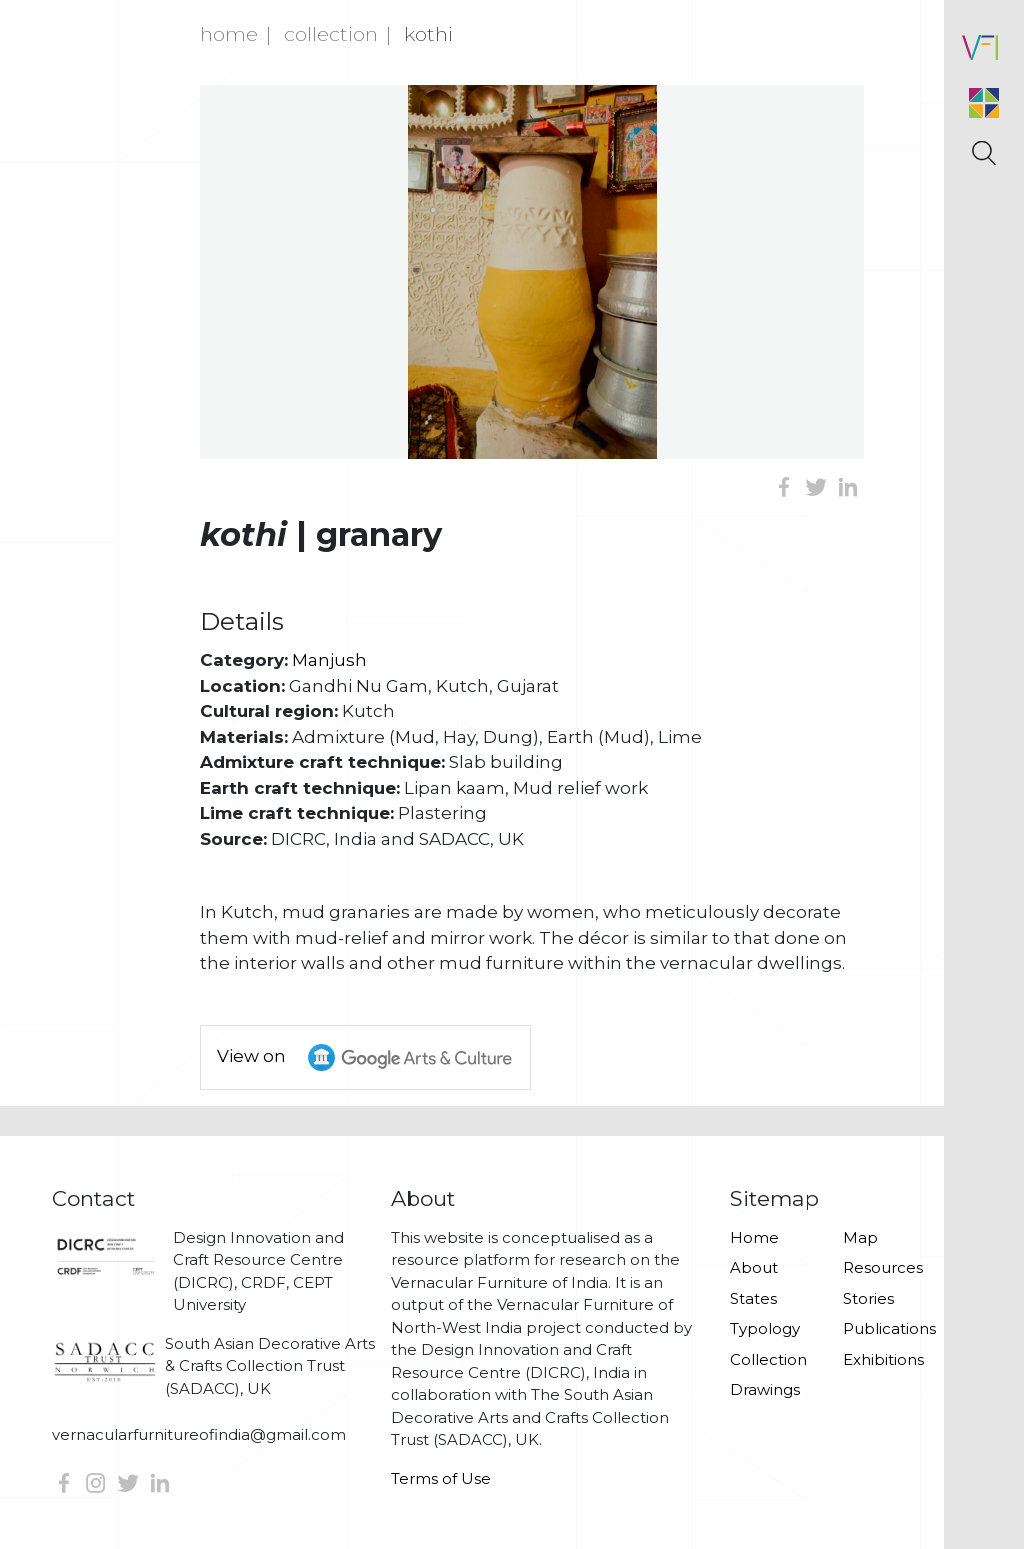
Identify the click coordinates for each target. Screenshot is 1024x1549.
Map (860, 1237)
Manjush (329, 660)
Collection (331, 34)
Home (229, 34)
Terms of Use (441, 1478)
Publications (887, 1328)
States (753, 1298)
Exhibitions (883, 1359)
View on (373, 1057)
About (754, 1267)
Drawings (765, 1389)
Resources (883, 1267)
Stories (868, 1298)
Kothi (428, 34)
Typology (765, 1328)
